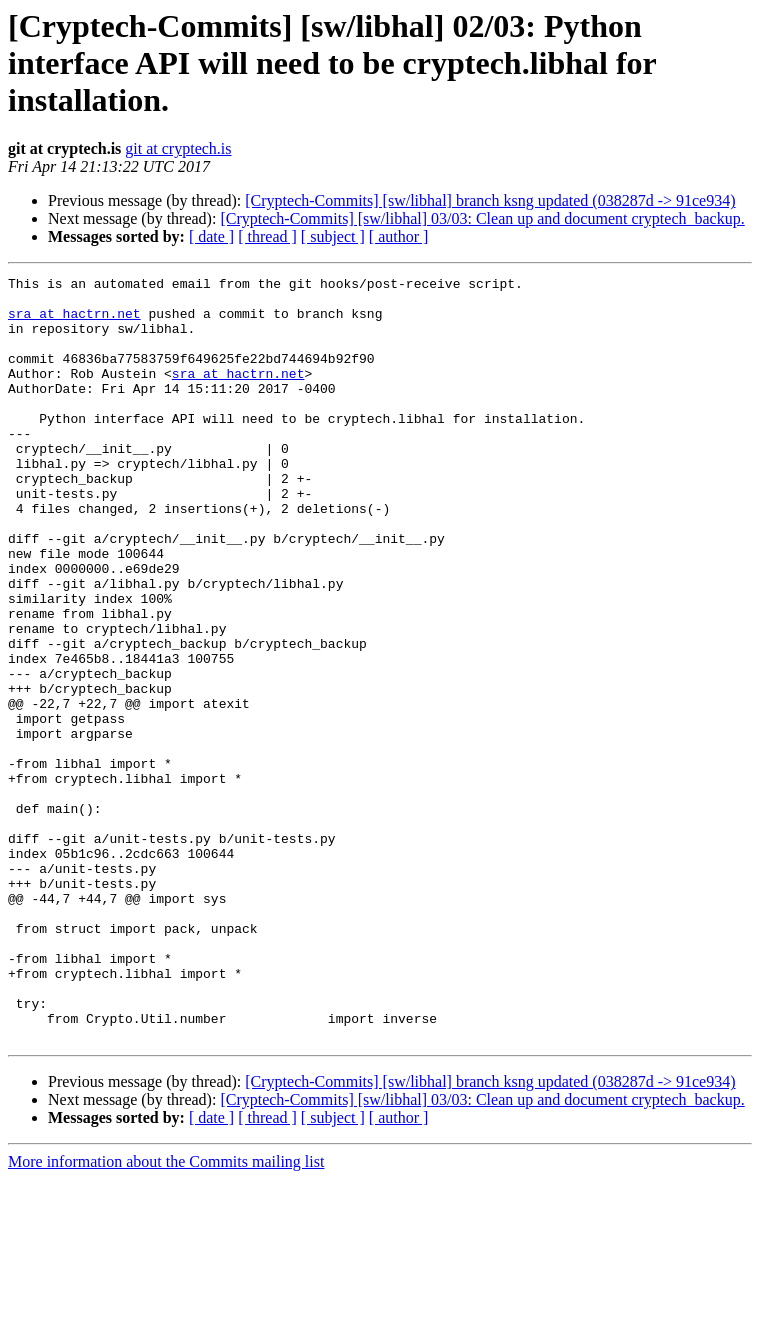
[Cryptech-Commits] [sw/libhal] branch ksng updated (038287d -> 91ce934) (490, 200)
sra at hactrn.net (74, 322)
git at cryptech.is (178, 148)
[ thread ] (267, 236)
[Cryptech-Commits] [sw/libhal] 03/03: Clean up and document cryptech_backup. (482, 218)
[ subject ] (333, 236)
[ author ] (399, 236)
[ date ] (211, 236)
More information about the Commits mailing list (166, 1314)
